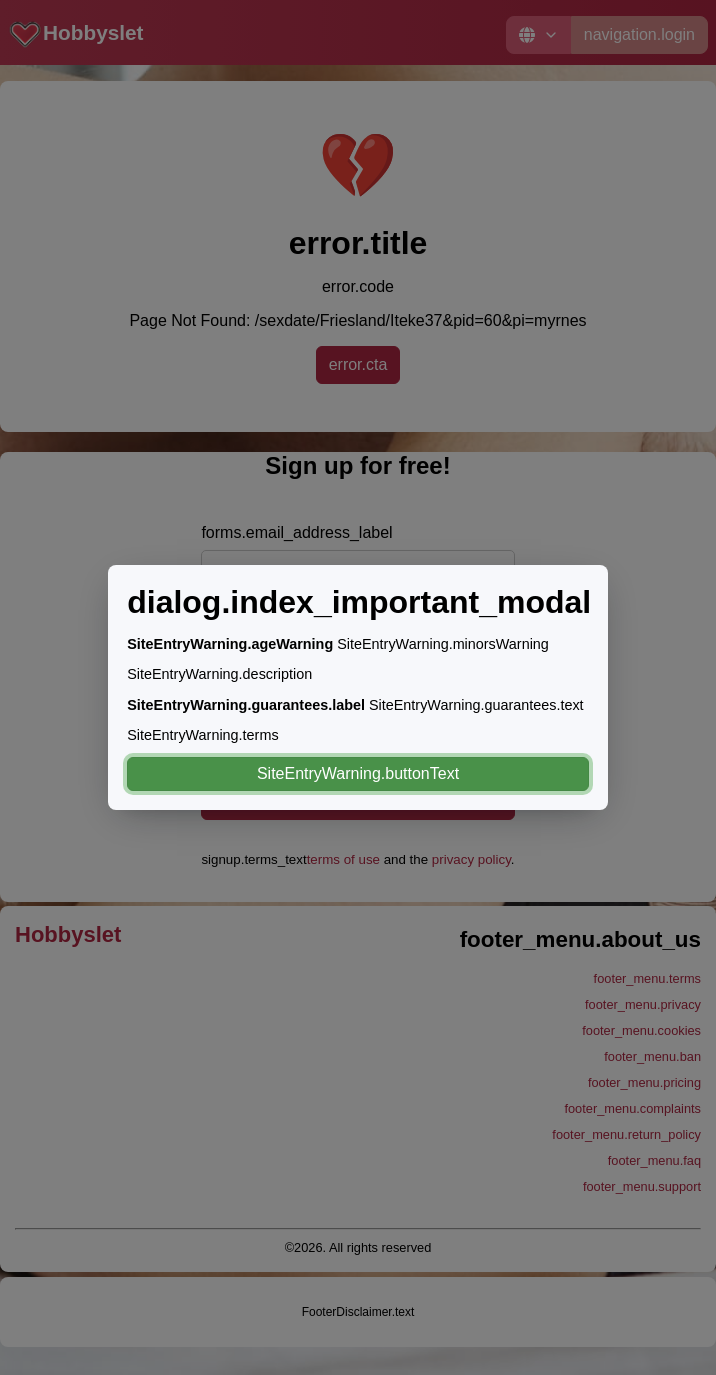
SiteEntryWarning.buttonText (358, 773)
